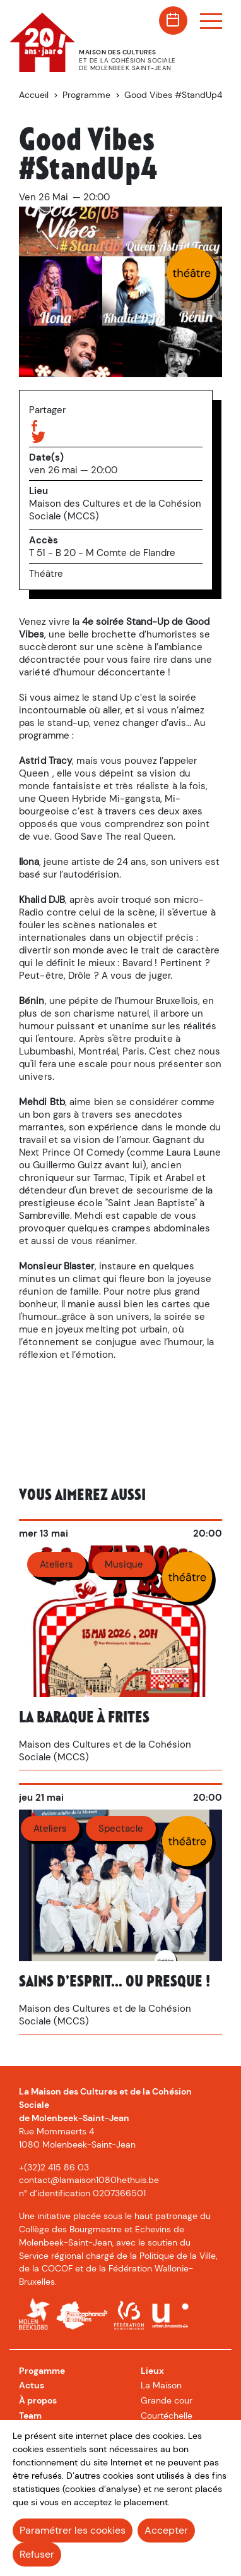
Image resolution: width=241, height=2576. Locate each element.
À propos (38, 2400)
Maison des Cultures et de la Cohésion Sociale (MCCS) (115, 510)
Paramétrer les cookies (73, 2530)
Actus (31, 2385)
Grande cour (166, 2400)
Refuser (37, 2554)
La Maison (161, 2385)
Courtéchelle (166, 2415)
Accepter (166, 2530)
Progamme (42, 2370)
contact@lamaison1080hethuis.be (89, 2180)
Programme (86, 94)
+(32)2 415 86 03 (54, 2167)
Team (30, 2415)
